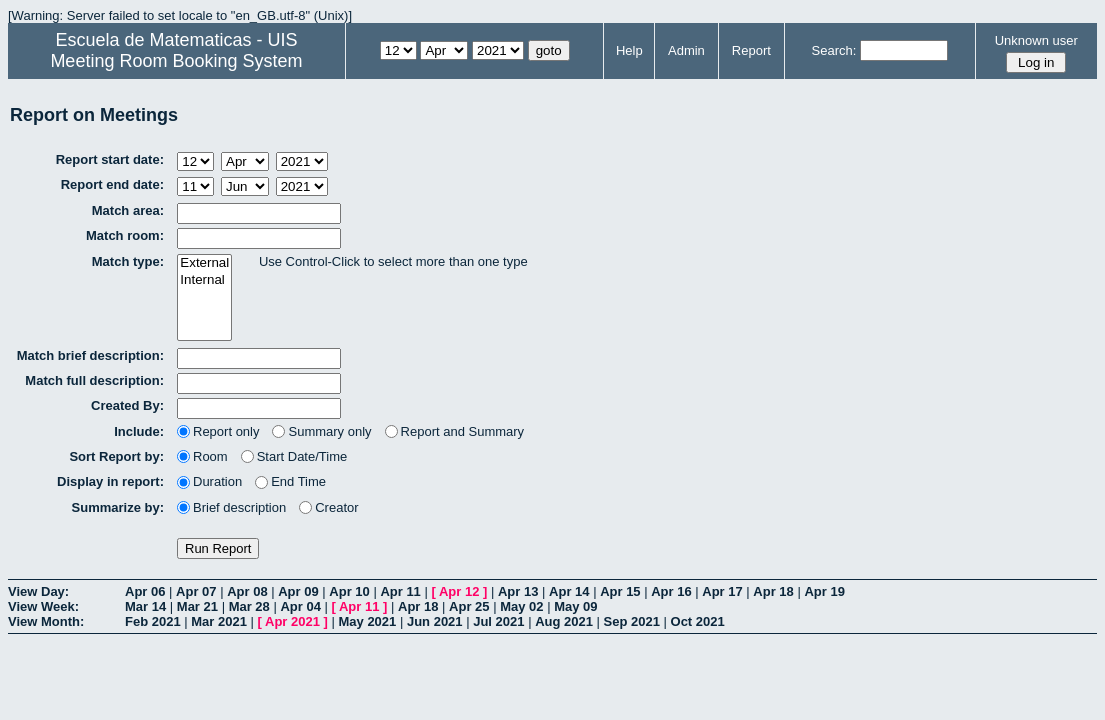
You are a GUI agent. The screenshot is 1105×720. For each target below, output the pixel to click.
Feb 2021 (153, 621)
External (204, 263)
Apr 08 (247, 591)
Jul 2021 (498, 621)
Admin (686, 50)
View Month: (46, 621)
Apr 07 (196, 591)
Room (202, 456)
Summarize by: (118, 507)
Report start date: (110, 159)
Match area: (128, 210)
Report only (218, 431)
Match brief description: (90, 355)
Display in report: (110, 481)
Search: (834, 50)
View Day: (38, 591)
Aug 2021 (564, 621)
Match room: (125, 235)
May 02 (521, 606)
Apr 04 (300, 606)
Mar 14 (145, 606)
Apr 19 (824, 591)
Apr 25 (469, 606)
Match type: (128, 261)
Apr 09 (298, 591)
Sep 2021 (632, 621)
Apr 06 (145, 591)
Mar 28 (249, 606)
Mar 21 (197, 606)
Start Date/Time (294, 456)
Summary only (321, 431)
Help (629, 50)
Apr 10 (349, 591)
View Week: (43, 606)
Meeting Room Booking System (176, 61)
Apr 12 (459, 591)
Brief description (231, 507)
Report (751, 50)
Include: (139, 431)
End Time (290, 481)
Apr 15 (620, 591)
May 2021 (367, 621)
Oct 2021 (698, 621)
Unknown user (1036, 40)
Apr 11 (400, 591)
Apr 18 (773, 591)
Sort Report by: (116, 456)
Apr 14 (569, 591)
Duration (209, 481)
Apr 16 (671, 591)
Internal (204, 280)
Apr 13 (518, 591)
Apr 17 (722, 591)
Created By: (127, 405)
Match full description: (94, 380)
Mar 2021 (219, 621)
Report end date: (112, 184)
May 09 (575, 606)
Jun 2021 (435, 621)
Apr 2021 (292, 621)
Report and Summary (455, 431)
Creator (328, 507)
